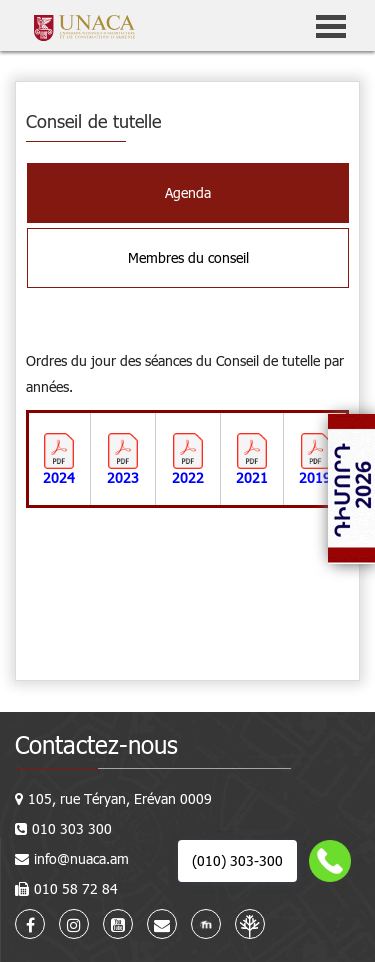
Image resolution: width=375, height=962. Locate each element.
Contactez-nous (96, 744)
